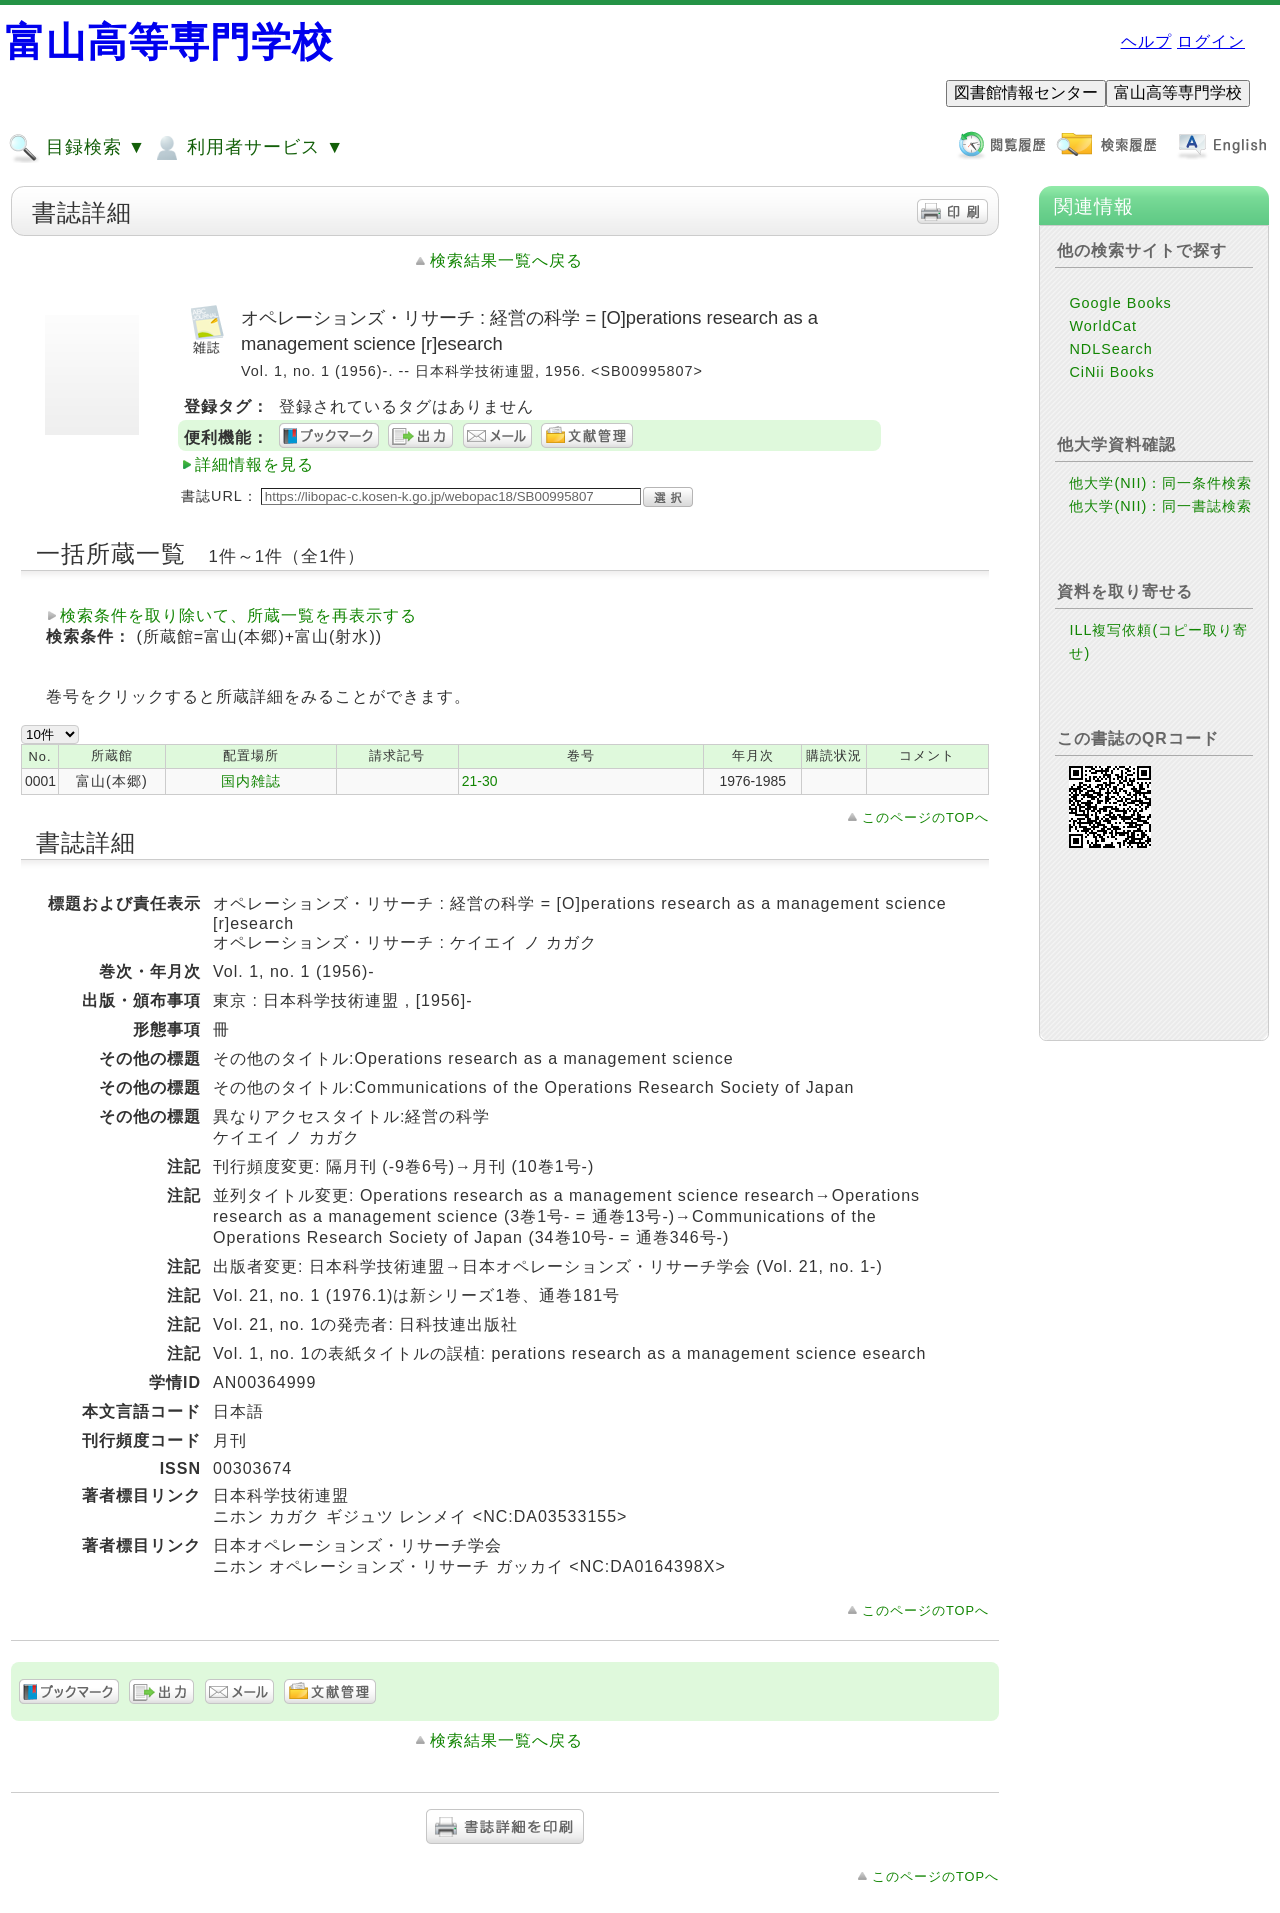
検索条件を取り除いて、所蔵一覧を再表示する (238, 615)
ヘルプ (1146, 41)
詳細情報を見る (254, 464)
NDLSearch (1110, 349)
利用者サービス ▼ (247, 148)
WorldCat (1103, 326)
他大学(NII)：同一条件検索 (1160, 483)
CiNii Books (1111, 372)
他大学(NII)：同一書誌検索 (1160, 506)
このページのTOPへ (925, 817)
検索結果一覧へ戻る (506, 260)
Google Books (1120, 303)
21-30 (480, 781)
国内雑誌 (251, 781)
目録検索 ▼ (77, 148)
